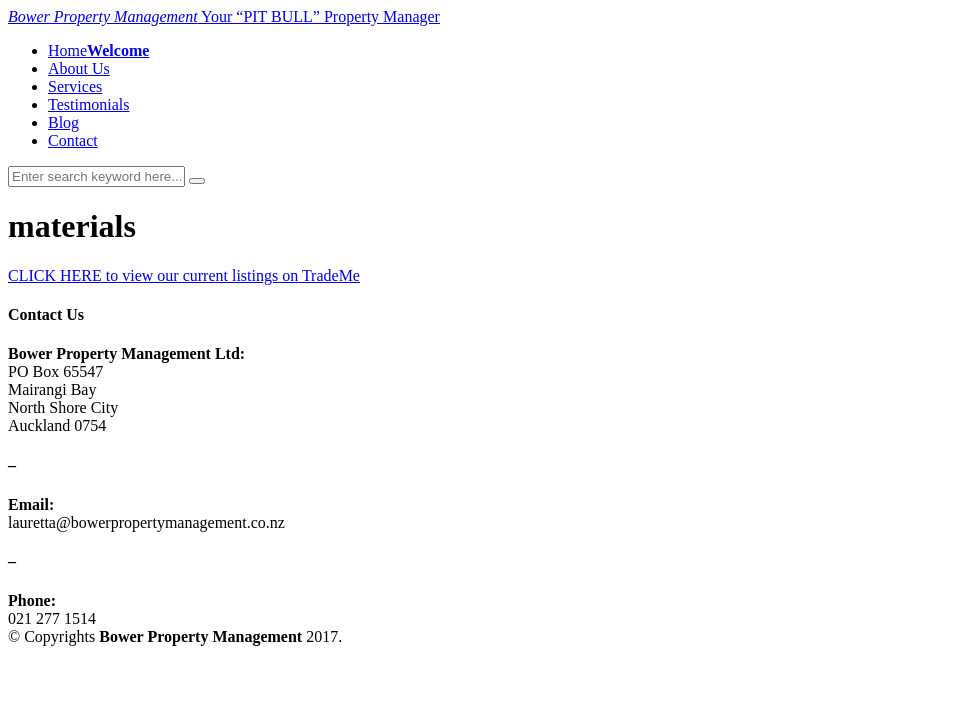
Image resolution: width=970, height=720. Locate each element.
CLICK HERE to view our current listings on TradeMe (184, 275)
